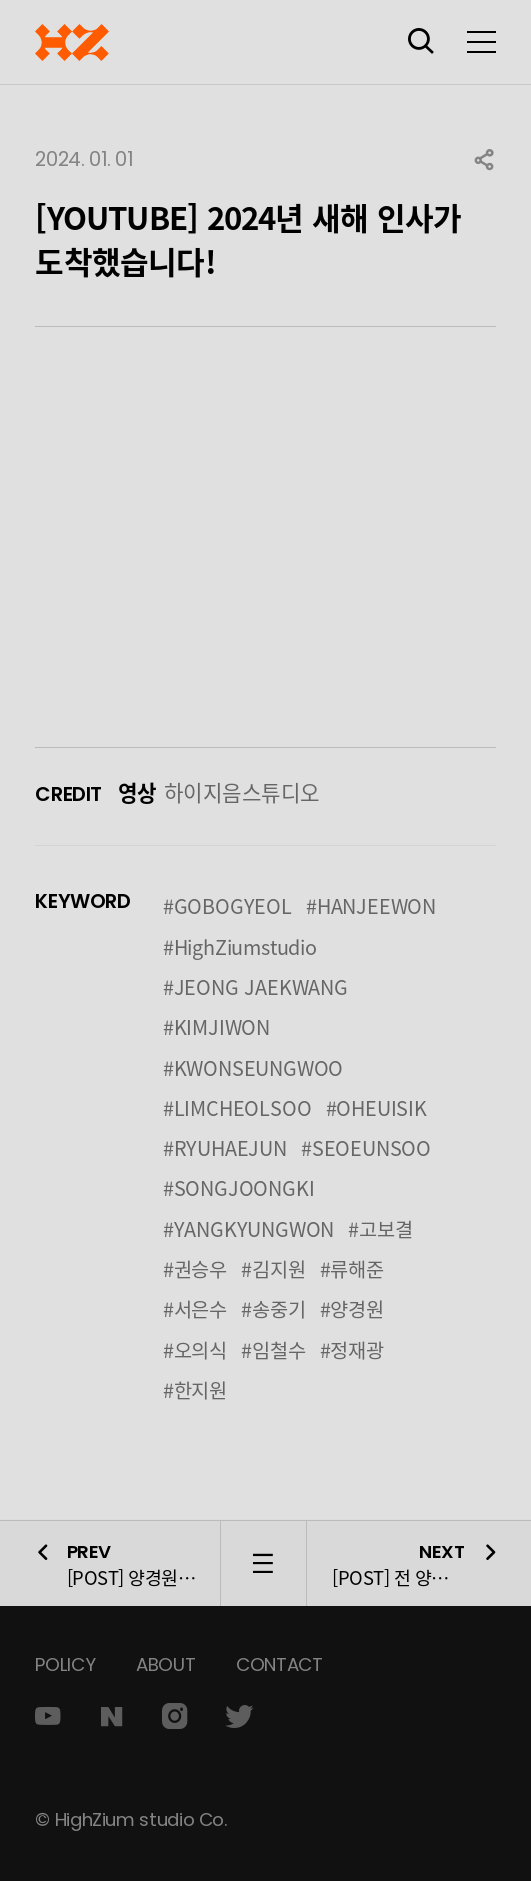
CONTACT (279, 1664)
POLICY (65, 1664)
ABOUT (165, 1664)
